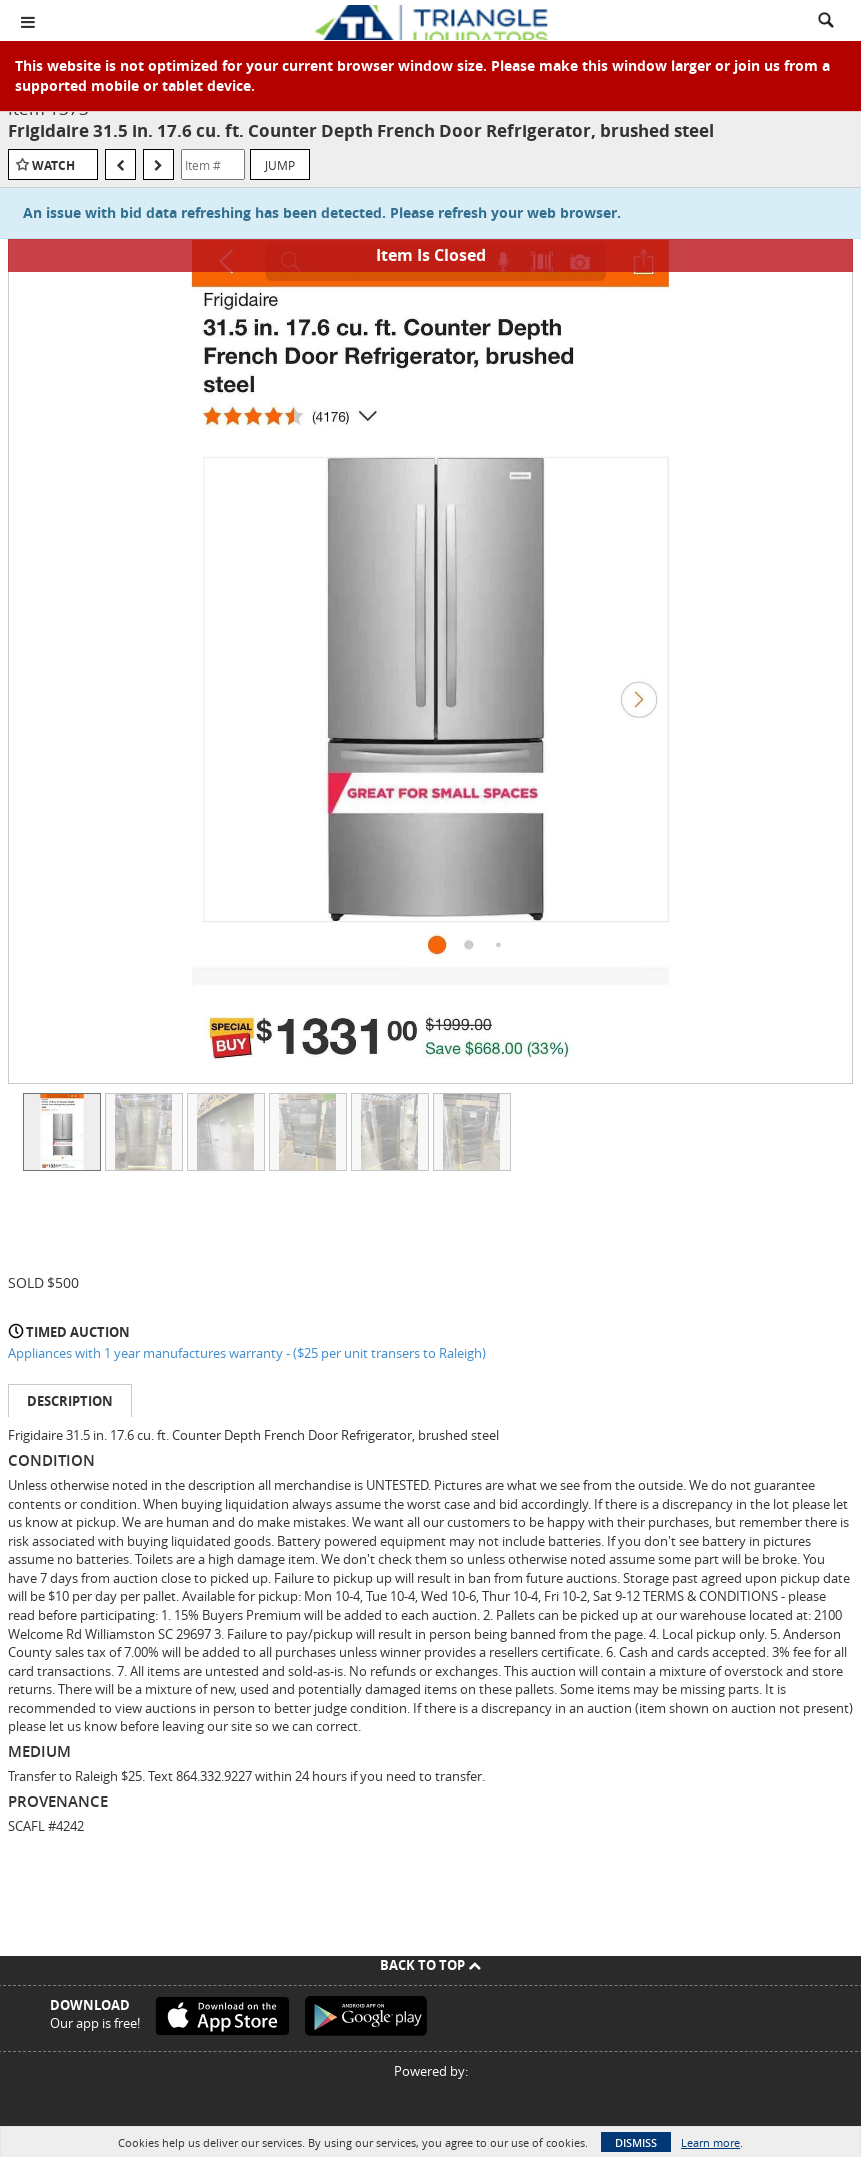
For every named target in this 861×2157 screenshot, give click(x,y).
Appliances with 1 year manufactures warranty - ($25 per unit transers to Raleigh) (247, 1353)
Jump (280, 165)
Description (70, 1401)
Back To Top (430, 1965)
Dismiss (636, 2142)
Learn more (710, 2142)
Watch (53, 165)
